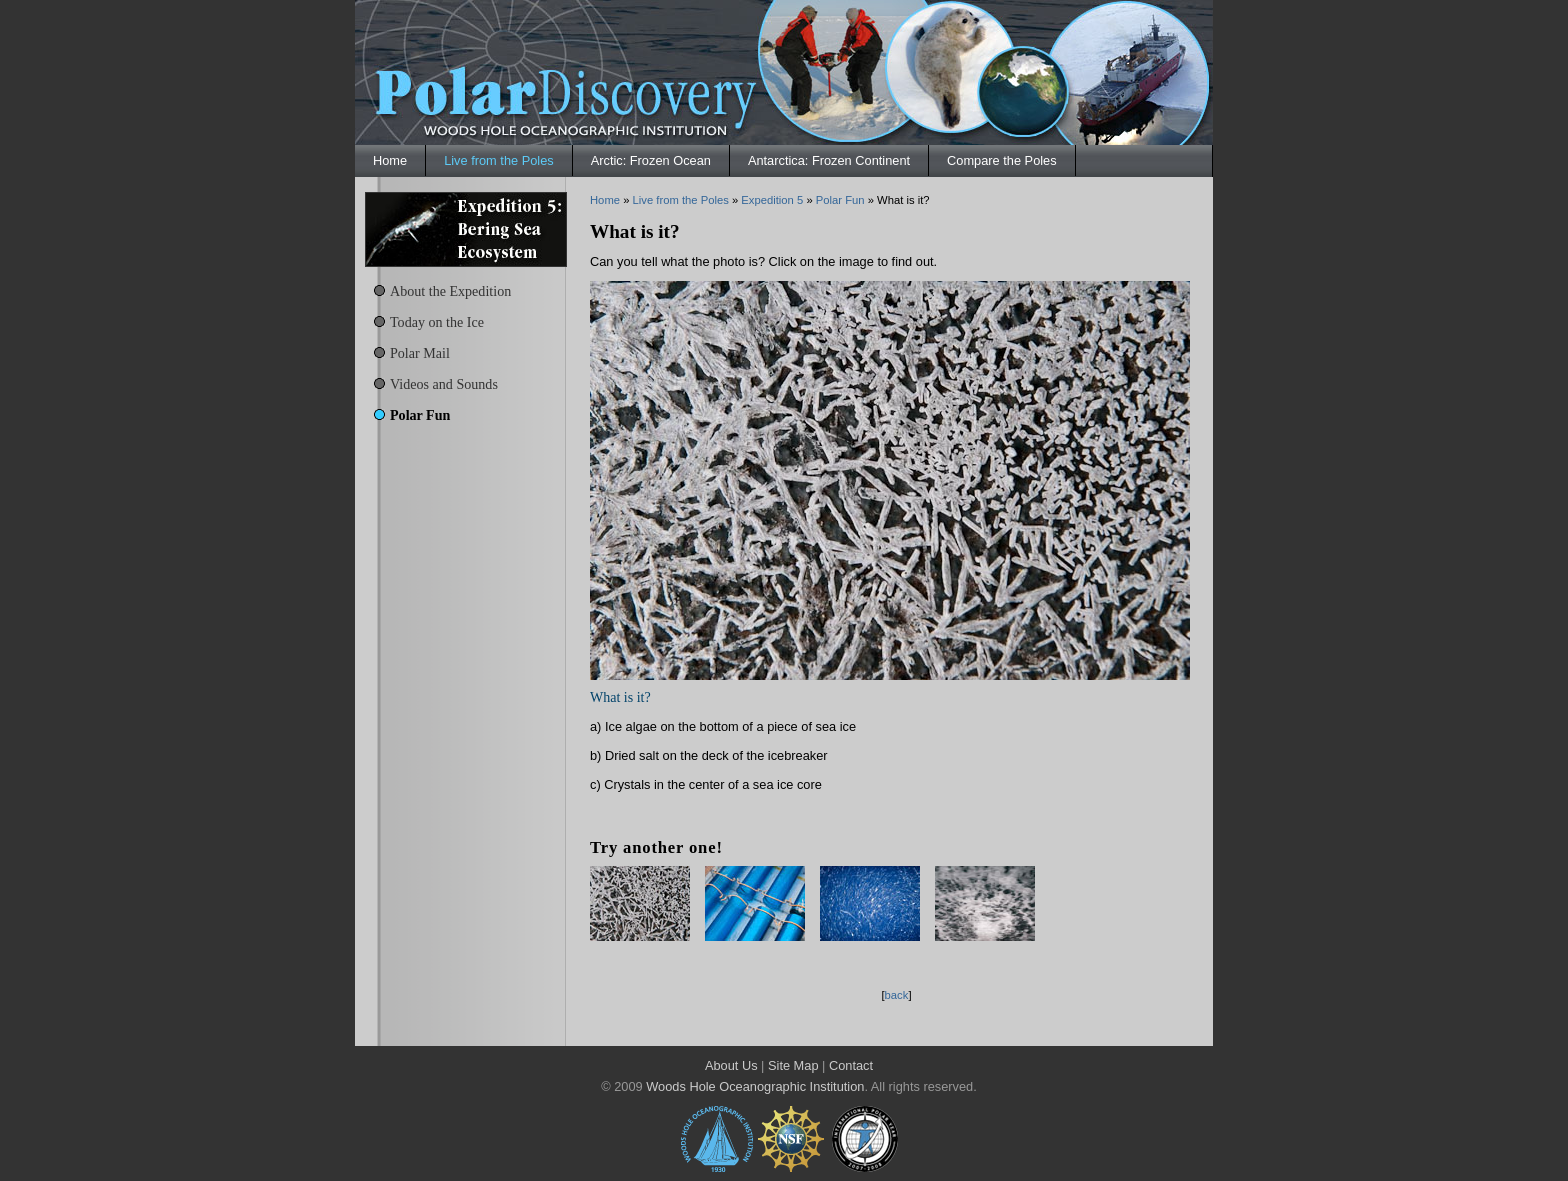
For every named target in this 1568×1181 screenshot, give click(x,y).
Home (390, 160)
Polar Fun (420, 415)
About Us (731, 1065)
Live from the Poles (499, 160)
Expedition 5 (772, 200)
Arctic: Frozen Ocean (651, 160)
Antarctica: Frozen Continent (829, 160)
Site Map (793, 1065)
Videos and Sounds (444, 384)
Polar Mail (420, 353)
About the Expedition (450, 291)
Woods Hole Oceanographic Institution (755, 1086)
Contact (851, 1065)
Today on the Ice (437, 322)
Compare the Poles (1002, 160)
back (897, 995)
